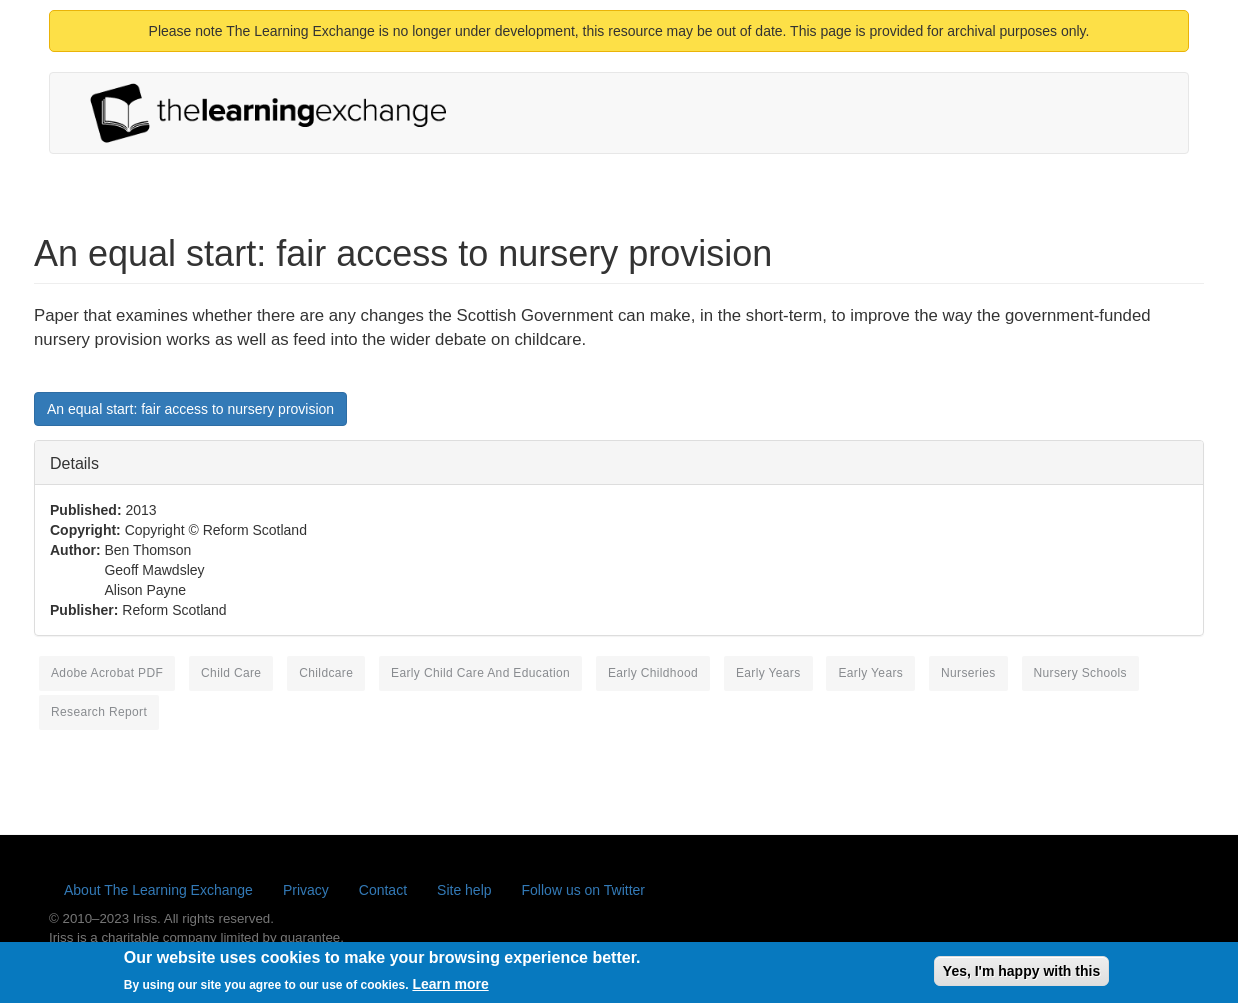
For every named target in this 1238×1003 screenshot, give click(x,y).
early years (870, 673)
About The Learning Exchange (158, 890)
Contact (383, 890)
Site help (464, 890)
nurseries (968, 673)
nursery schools (1080, 673)
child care (231, 673)
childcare (326, 673)
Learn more (450, 988)
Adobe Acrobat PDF (107, 673)
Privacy (306, 890)
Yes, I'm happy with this (1021, 975)
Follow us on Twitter (583, 890)
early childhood (653, 673)
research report (99, 712)
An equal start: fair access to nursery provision (190, 409)
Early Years (768, 673)
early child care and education (480, 673)
